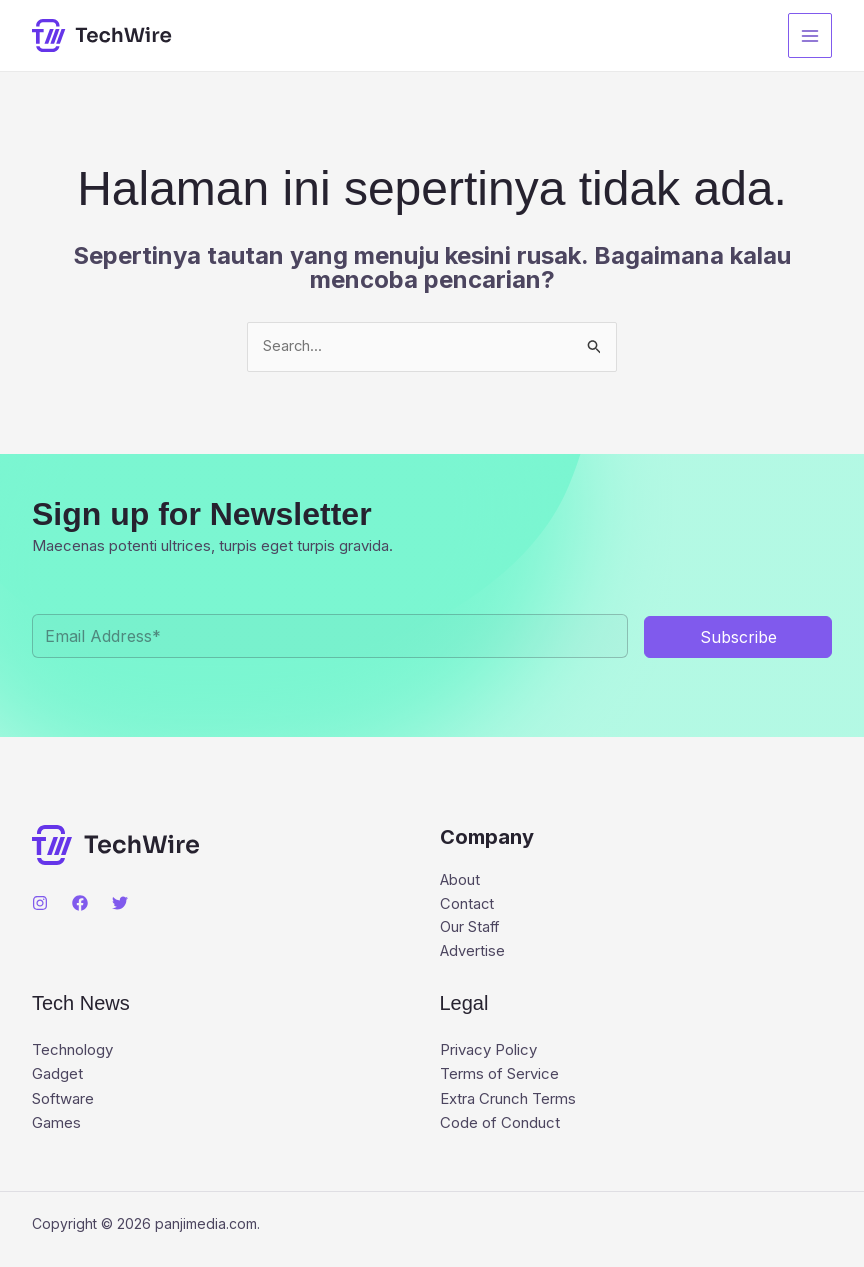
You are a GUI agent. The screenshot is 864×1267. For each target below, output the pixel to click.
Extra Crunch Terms (508, 1100)
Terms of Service (499, 1076)
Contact (467, 905)
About (460, 881)
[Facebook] (80, 904)
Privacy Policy (488, 1052)
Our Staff (470, 929)
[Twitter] (120, 904)
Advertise (473, 953)
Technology (72, 1052)
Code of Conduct (500, 1124)
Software (63, 1100)
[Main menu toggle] (810, 35)
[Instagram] (40, 904)
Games (56, 1124)
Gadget (57, 1076)
